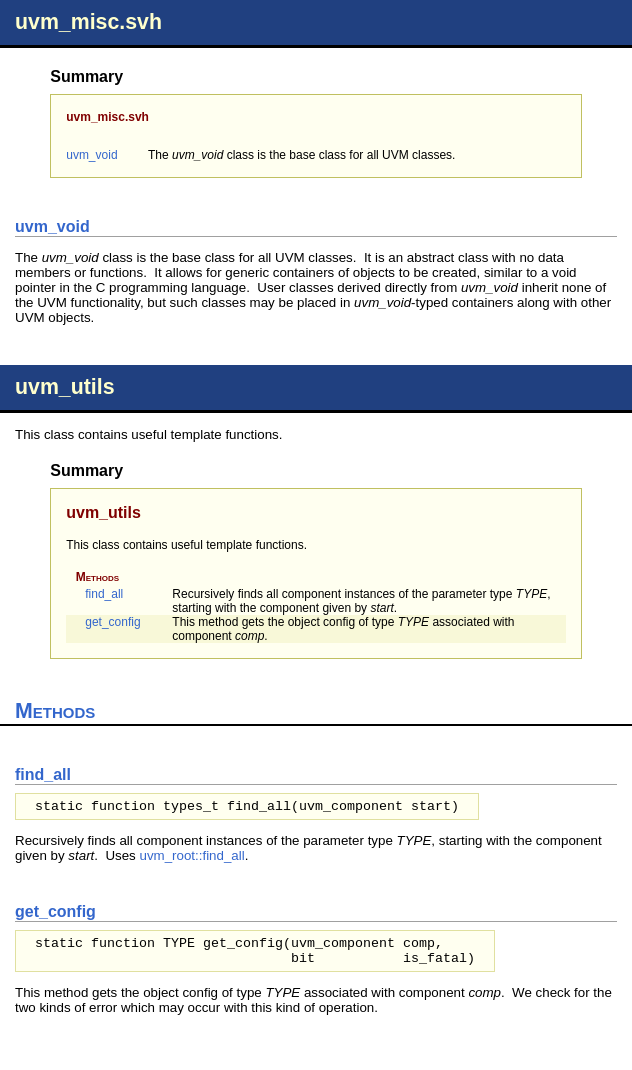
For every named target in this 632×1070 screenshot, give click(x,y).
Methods (97, 577)
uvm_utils (65, 387)
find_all (104, 594)
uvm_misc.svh (88, 22)
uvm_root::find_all (191, 855)
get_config (112, 622)
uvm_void (91, 155)
